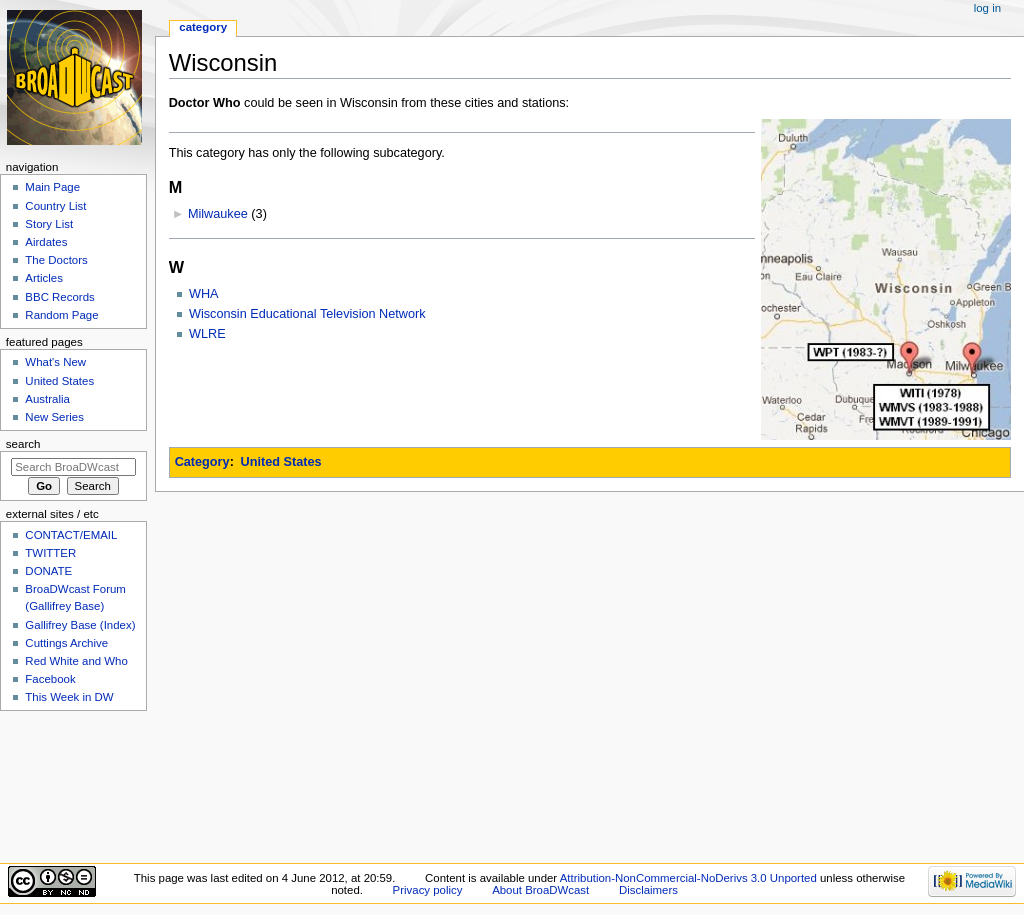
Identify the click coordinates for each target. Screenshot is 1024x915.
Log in (987, 8)
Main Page (52, 187)
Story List (49, 224)
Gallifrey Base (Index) (80, 625)
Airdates (46, 242)
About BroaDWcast (540, 890)
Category (202, 462)
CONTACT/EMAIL (71, 535)
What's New (55, 362)
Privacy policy (428, 890)
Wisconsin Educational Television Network (307, 314)
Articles (44, 278)
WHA (204, 294)
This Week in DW (69, 697)
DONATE (48, 571)
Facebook (50, 679)
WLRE (207, 334)
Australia (47, 399)
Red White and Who (76, 661)
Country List (55, 206)
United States (281, 462)
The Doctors (56, 260)
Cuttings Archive (66, 643)
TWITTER (50, 553)
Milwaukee (218, 214)
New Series (54, 417)
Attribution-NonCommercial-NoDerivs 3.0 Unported (688, 878)
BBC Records (59, 297)
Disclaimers (648, 890)
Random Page (61, 315)
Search (23, 444)
